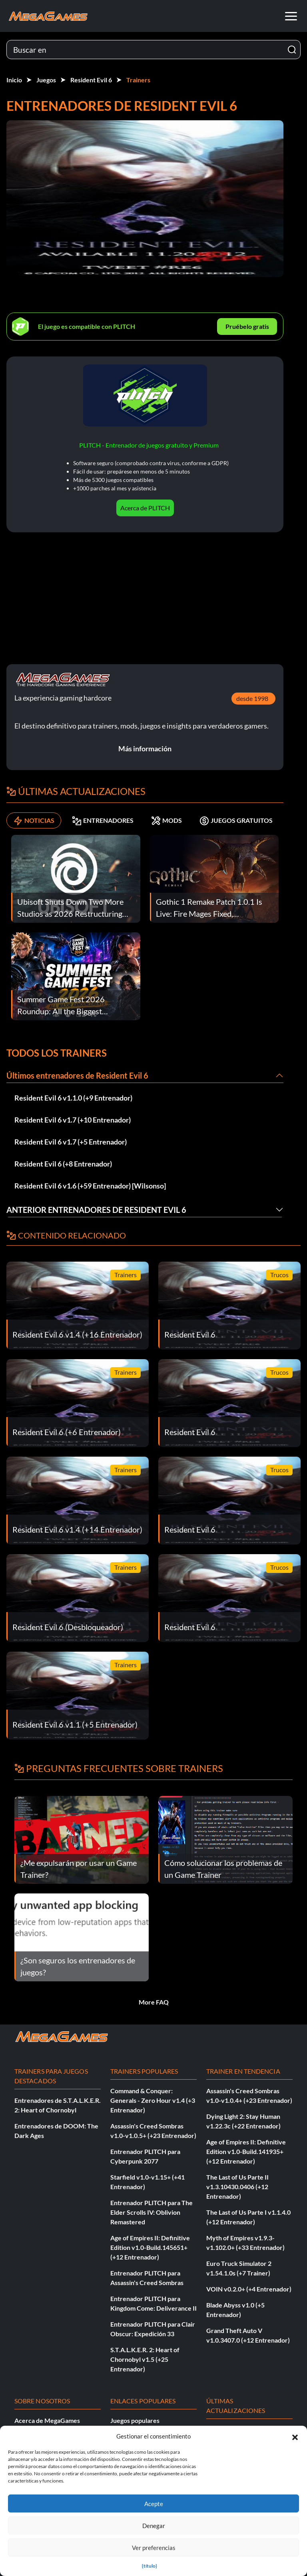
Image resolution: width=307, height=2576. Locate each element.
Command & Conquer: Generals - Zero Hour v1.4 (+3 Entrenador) (152, 2100)
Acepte (153, 2503)
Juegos (46, 80)
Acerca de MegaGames (47, 2420)
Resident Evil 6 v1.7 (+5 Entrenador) (70, 1141)
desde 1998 (252, 698)
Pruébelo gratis (247, 326)
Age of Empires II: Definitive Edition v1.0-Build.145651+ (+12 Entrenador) (150, 2247)
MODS (166, 820)
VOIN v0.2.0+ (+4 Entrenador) (248, 2289)
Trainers (138, 80)
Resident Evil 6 (91, 80)
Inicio (14, 80)
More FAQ (154, 2002)
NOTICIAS (33, 820)
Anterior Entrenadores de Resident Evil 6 (96, 1209)
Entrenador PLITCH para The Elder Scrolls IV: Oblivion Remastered (151, 2212)
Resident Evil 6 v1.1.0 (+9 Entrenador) (73, 1097)
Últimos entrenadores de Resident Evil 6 (77, 1075)
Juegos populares (134, 2420)
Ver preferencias (153, 2547)
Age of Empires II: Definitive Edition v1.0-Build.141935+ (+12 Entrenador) (246, 2151)
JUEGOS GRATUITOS (236, 820)
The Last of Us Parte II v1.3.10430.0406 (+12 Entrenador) (237, 2186)
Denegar (153, 2525)
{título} (149, 2566)
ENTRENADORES (103, 820)
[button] (295, 2436)
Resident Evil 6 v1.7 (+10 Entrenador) (72, 1119)
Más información (144, 748)
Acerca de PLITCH (145, 508)
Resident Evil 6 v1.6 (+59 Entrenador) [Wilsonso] (90, 1185)
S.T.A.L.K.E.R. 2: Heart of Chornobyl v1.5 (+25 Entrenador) (144, 2359)
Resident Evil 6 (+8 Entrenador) (63, 1163)
